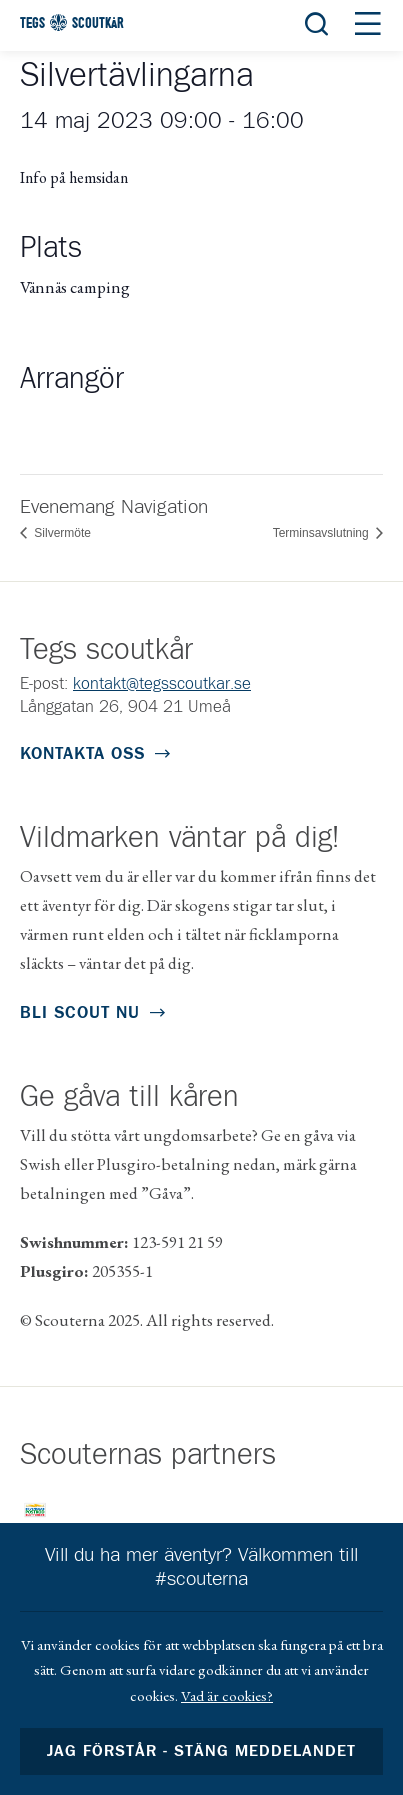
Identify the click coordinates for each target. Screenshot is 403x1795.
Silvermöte (61, 533)
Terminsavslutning (322, 533)
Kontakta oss (82, 754)
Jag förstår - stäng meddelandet (202, 1751)
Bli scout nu (80, 1013)
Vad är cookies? (227, 1695)
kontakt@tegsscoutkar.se (162, 684)
